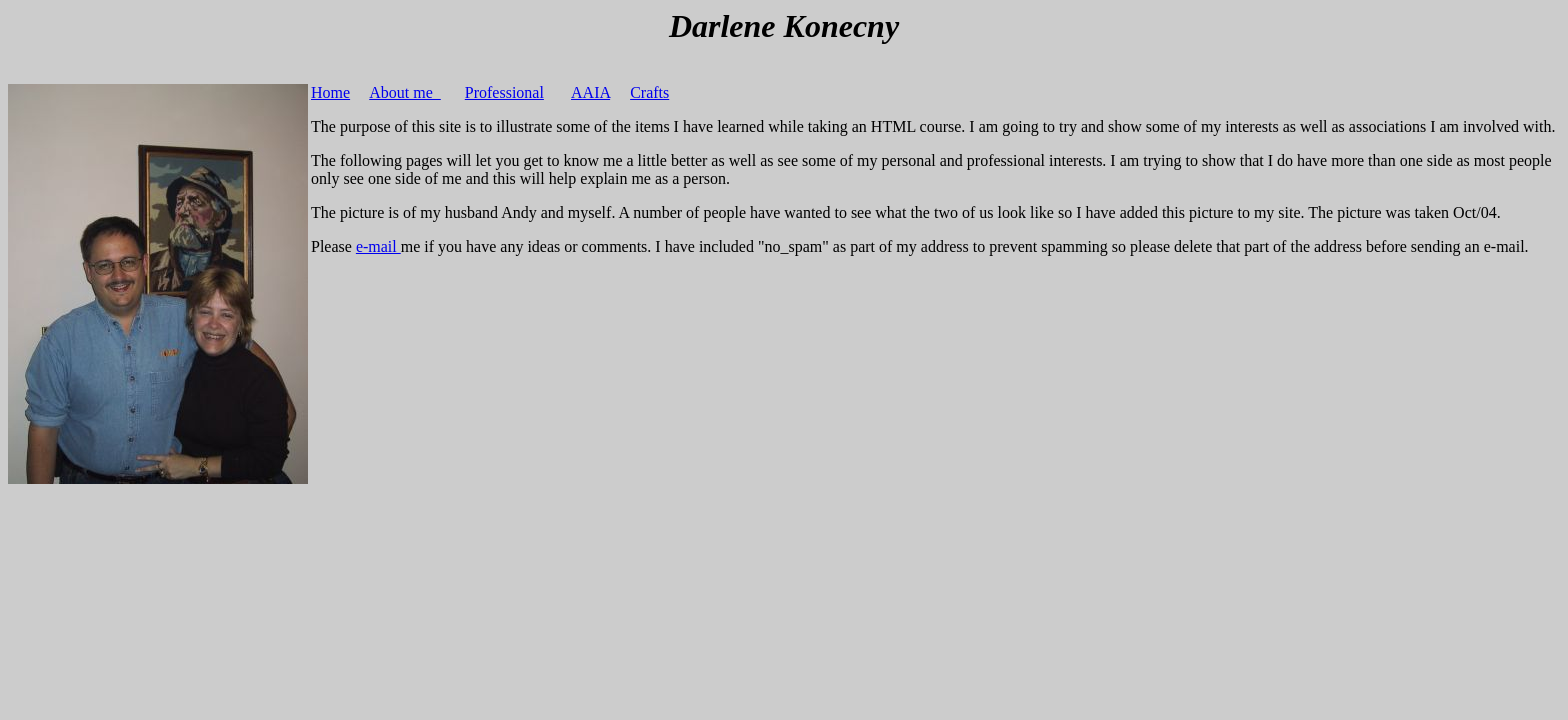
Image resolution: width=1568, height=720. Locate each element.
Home (330, 92)
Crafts (649, 92)
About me (405, 92)
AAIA (590, 92)
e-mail (378, 246)
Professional (504, 92)
